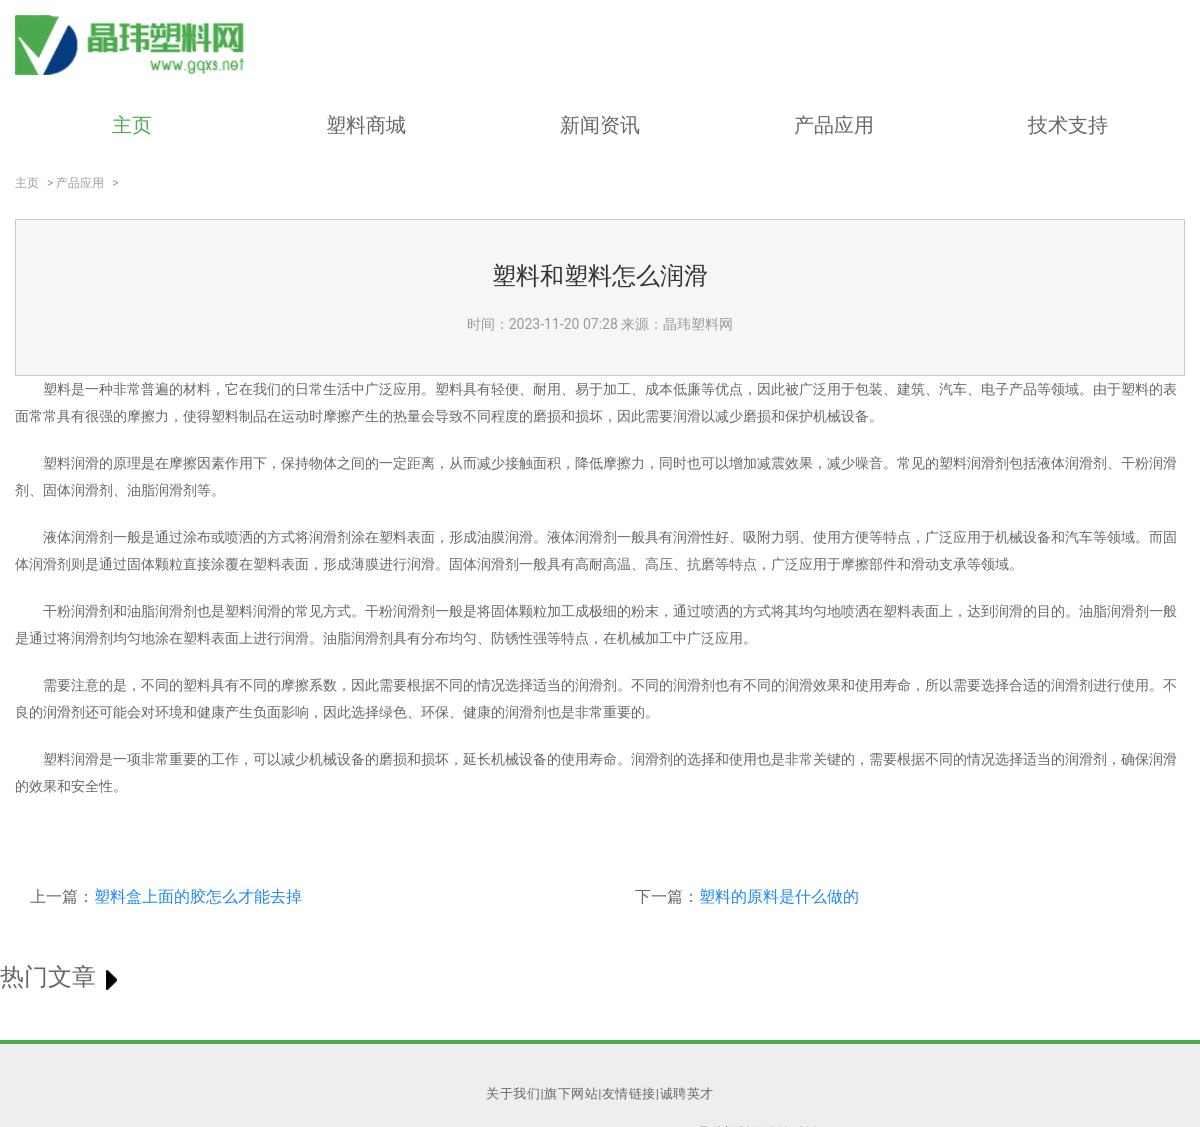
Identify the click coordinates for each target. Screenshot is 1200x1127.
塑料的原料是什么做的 (779, 896)
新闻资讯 (600, 125)
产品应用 (834, 125)
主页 (132, 125)
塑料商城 (366, 125)
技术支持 (1068, 125)
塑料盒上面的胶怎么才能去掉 (198, 896)
